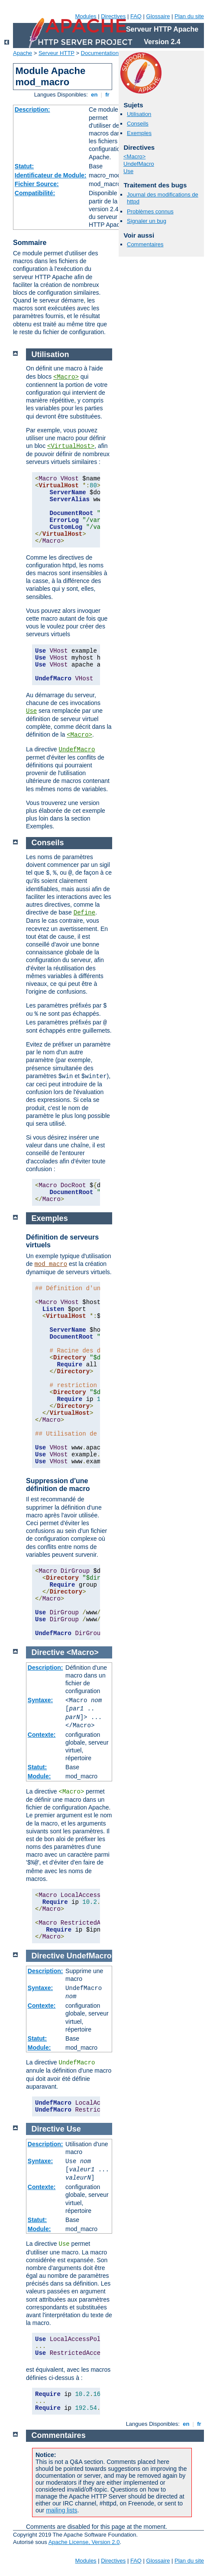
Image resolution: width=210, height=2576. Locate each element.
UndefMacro (138, 164)
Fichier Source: (37, 183)
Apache (22, 53)
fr (107, 94)
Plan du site (189, 16)
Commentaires (145, 244)
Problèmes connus (150, 211)
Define (84, 912)
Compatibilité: (35, 193)
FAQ (136, 16)
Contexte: (42, 1734)
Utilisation (139, 114)
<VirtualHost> (70, 446)
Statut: (24, 166)
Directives (113, 16)
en (94, 94)
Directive (48, 1652)
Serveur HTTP (56, 53)
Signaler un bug (146, 221)
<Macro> (134, 156)
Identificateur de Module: (51, 175)
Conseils (138, 123)
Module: (39, 1776)
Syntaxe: (40, 1700)
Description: (32, 109)
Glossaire (158, 16)
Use (128, 171)
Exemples (139, 133)
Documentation (100, 53)
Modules (85, 16)
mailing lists (61, 2510)
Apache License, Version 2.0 (84, 2542)
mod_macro (50, 1264)
